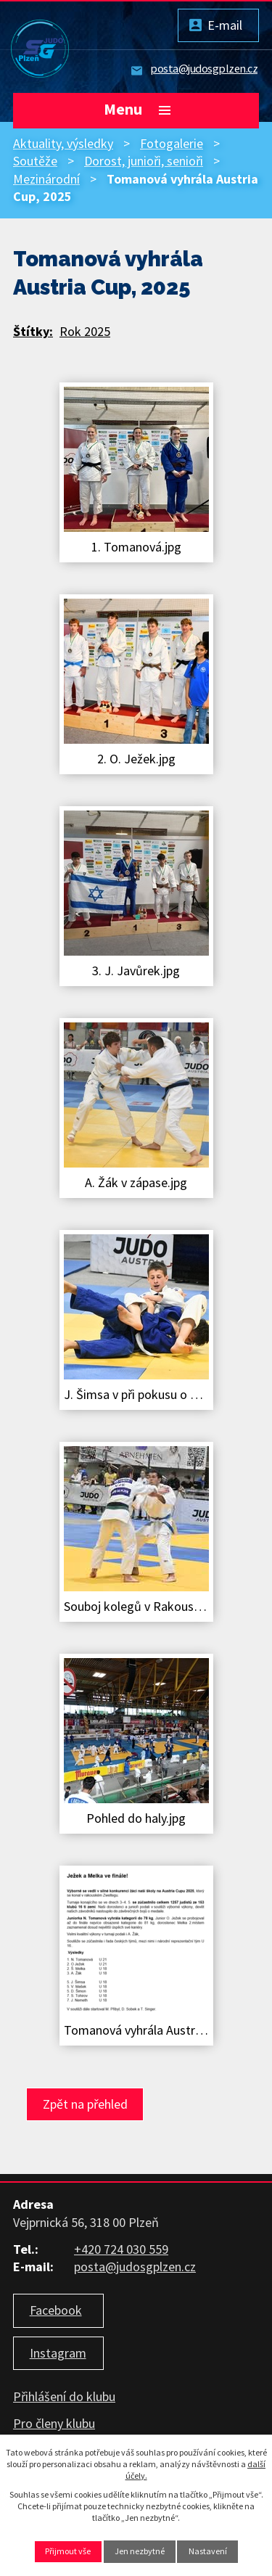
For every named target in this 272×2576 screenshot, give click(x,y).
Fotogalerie (171, 143)
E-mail (224, 25)
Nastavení (208, 2551)
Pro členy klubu (54, 2423)
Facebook (56, 2310)
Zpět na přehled (85, 2104)
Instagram (58, 2353)
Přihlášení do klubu (64, 2396)
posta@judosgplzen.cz (203, 68)
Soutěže (35, 160)
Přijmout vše (68, 2551)
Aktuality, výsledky (63, 143)
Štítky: (33, 331)
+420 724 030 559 (121, 2249)
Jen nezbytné (140, 2551)
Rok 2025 (84, 331)
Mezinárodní (46, 179)
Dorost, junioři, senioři (143, 160)
